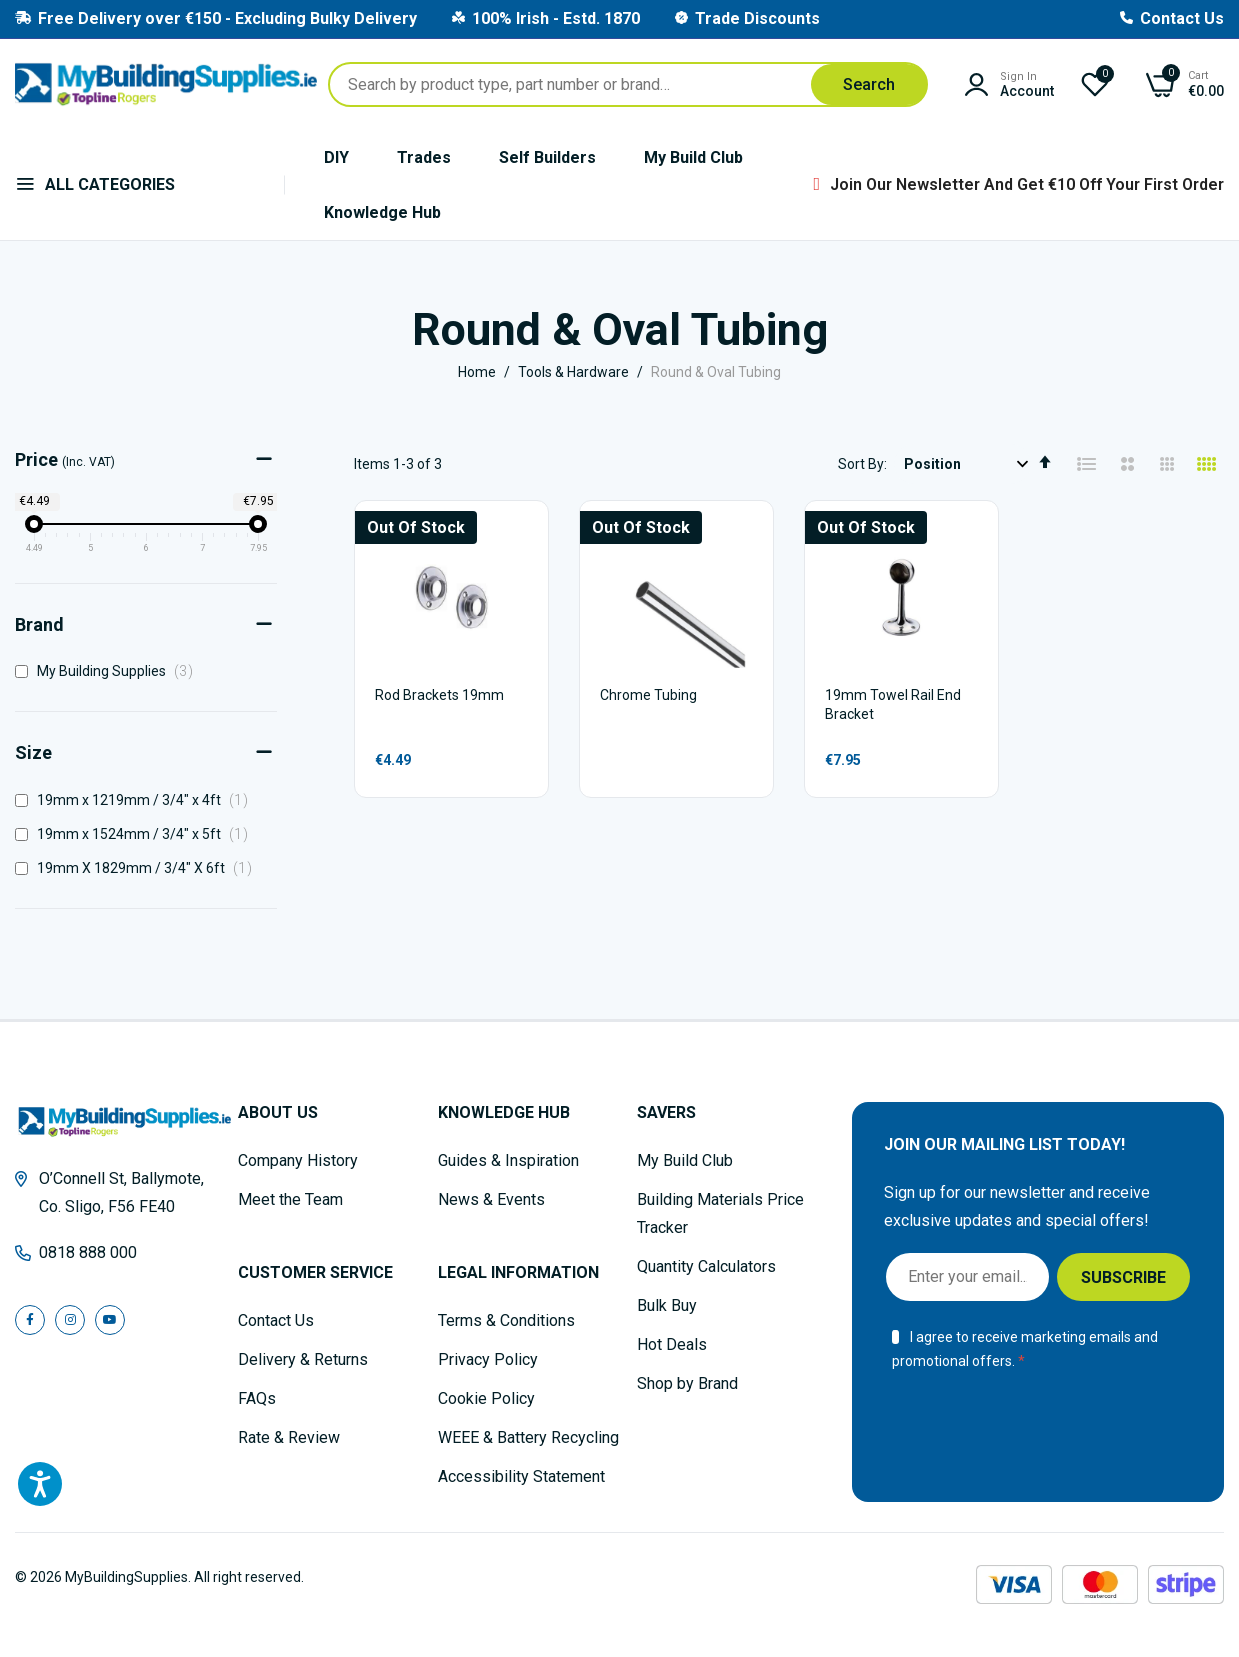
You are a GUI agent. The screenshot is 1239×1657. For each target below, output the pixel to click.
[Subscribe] (1123, 1277)
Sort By (861, 464)
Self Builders (547, 157)
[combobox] (628, 84)
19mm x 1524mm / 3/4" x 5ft (137, 834)
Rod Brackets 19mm (439, 695)
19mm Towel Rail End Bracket (893, 705)
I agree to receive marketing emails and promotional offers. (1024, 1349)
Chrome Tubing (648, 695)
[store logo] (166, 84)
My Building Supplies (109, 671)
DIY (336, 157)
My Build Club (693, 157)
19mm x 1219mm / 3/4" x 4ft (137, 800)
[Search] (869, 84)
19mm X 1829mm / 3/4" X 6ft (139, 868)
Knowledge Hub (382, 212)
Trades (424, 157)
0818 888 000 (88, 1252)
